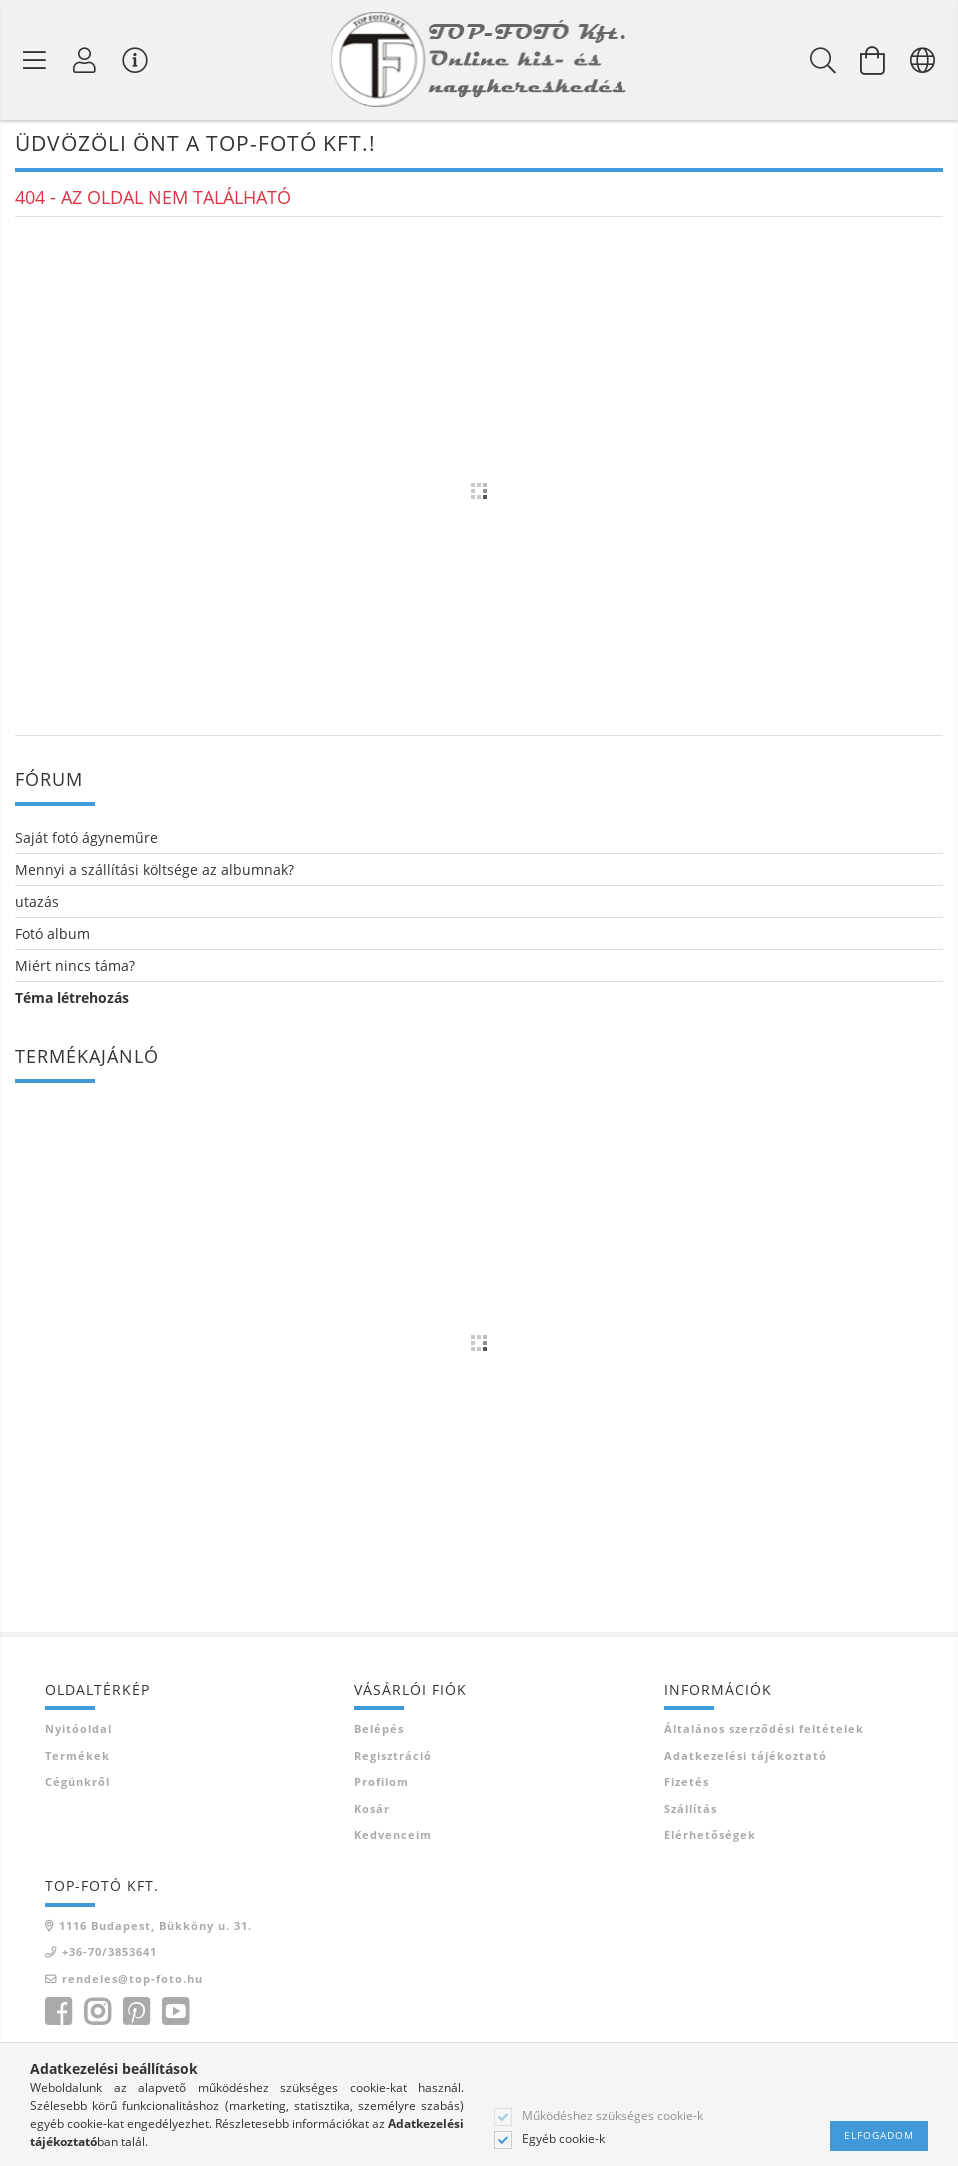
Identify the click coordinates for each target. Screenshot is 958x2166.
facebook (58, 2016)
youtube (175, 2016)
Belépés (379, 1732)
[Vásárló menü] (135, 60)
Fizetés (686, 1785)
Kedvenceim (393, 1838)
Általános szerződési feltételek (764, 1732)
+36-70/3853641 (109, 1955)
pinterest (136, 2016)
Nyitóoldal (78, 1732)
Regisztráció (393, 1758)
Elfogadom (879, 2135)
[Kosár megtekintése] (873, 60)
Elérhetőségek (710, 1838)
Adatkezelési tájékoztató (745, 1758)
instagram (97, 2016)
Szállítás (690, 1811)
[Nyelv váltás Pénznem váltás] (923, 60)
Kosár (372, 1811)
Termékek (77, 1758)
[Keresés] (823, 60)
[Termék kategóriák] (35, 60)
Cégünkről (77, 1785)
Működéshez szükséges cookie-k (612, 2116)
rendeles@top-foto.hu (132, 1981)
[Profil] (85, 60)
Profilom (381, 1785)
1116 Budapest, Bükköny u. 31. (155, 1928)
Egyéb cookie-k (563, 2139)
